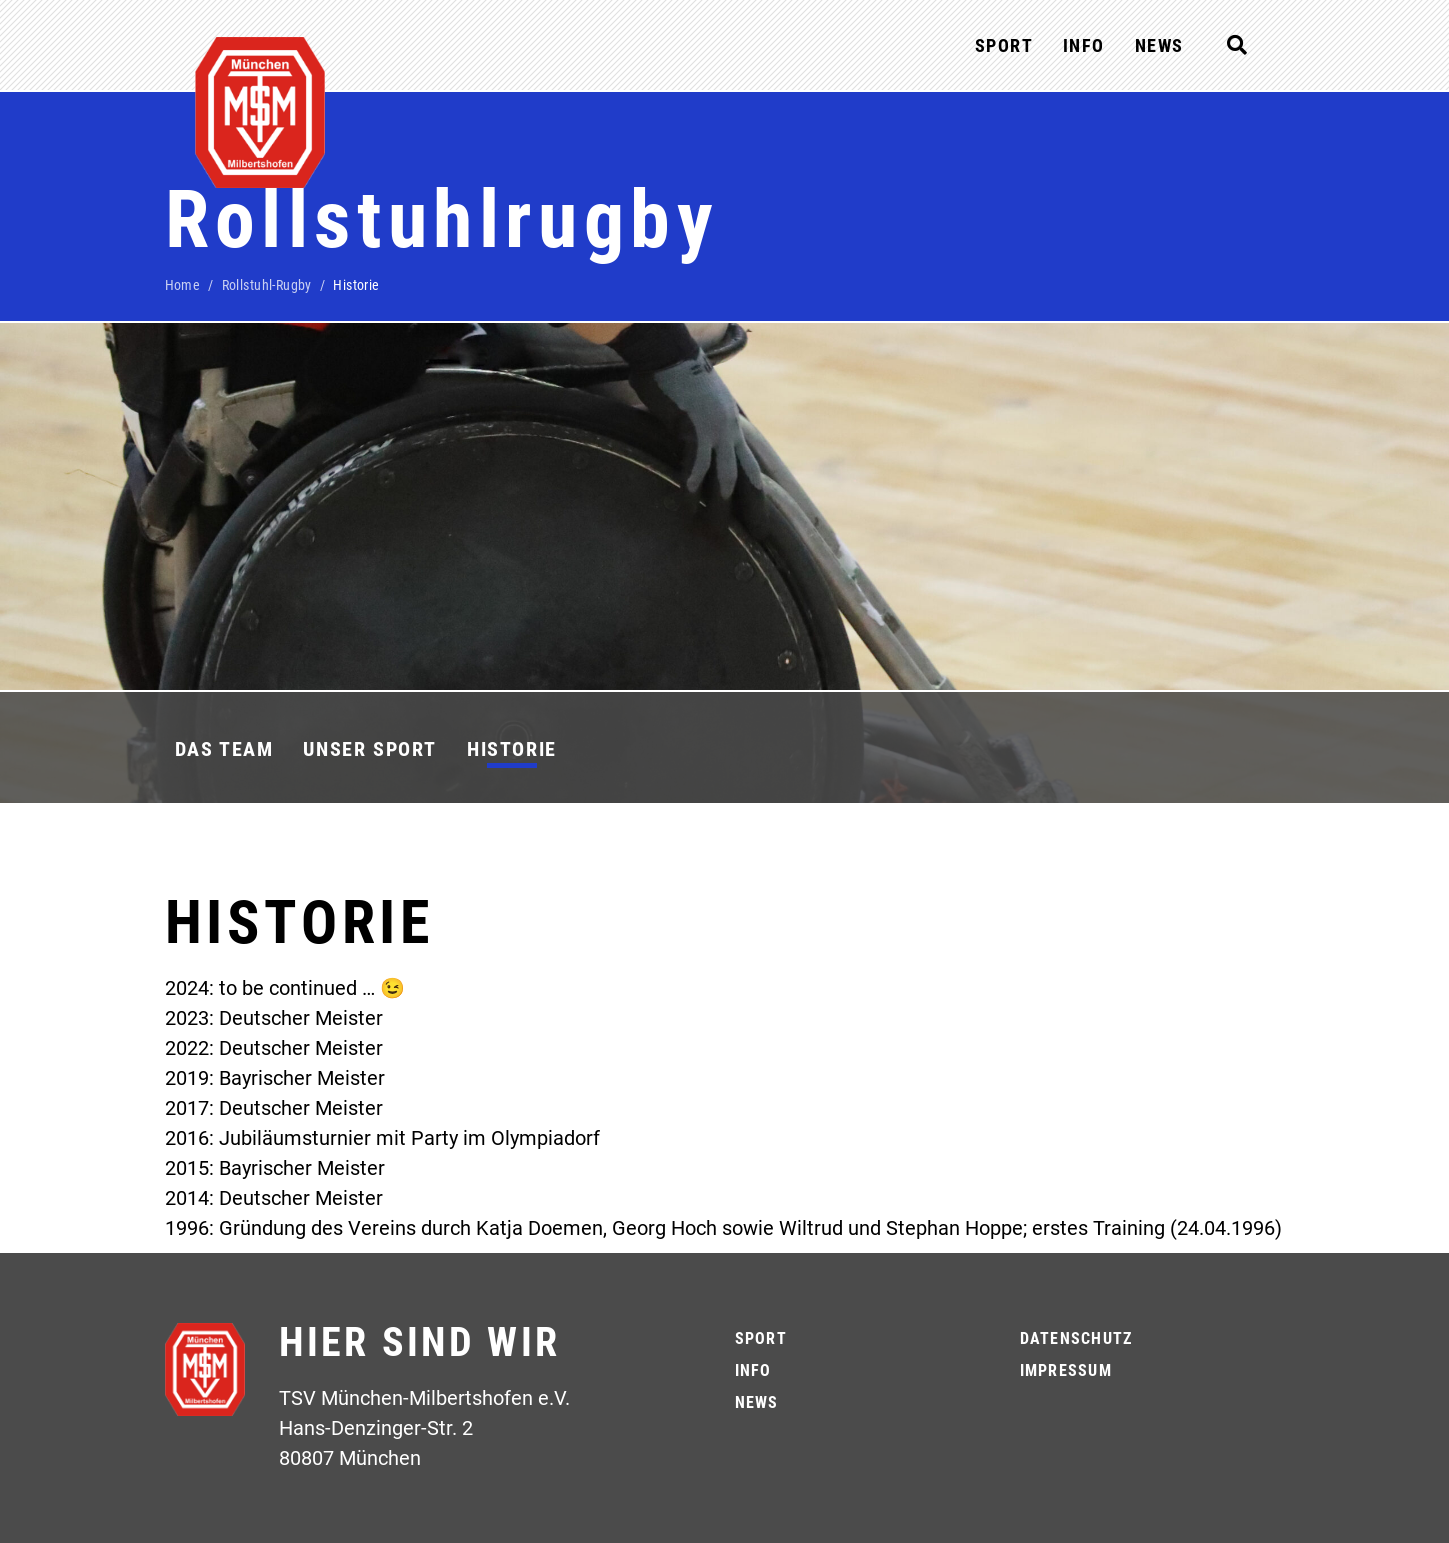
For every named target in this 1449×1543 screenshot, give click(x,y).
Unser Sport (370, 749)
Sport (1004, 45)
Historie (512, 749)
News (1159, 45)
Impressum (1066, 1370)
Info (1084, 45)
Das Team (224, 749)
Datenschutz (1076, 1338)
